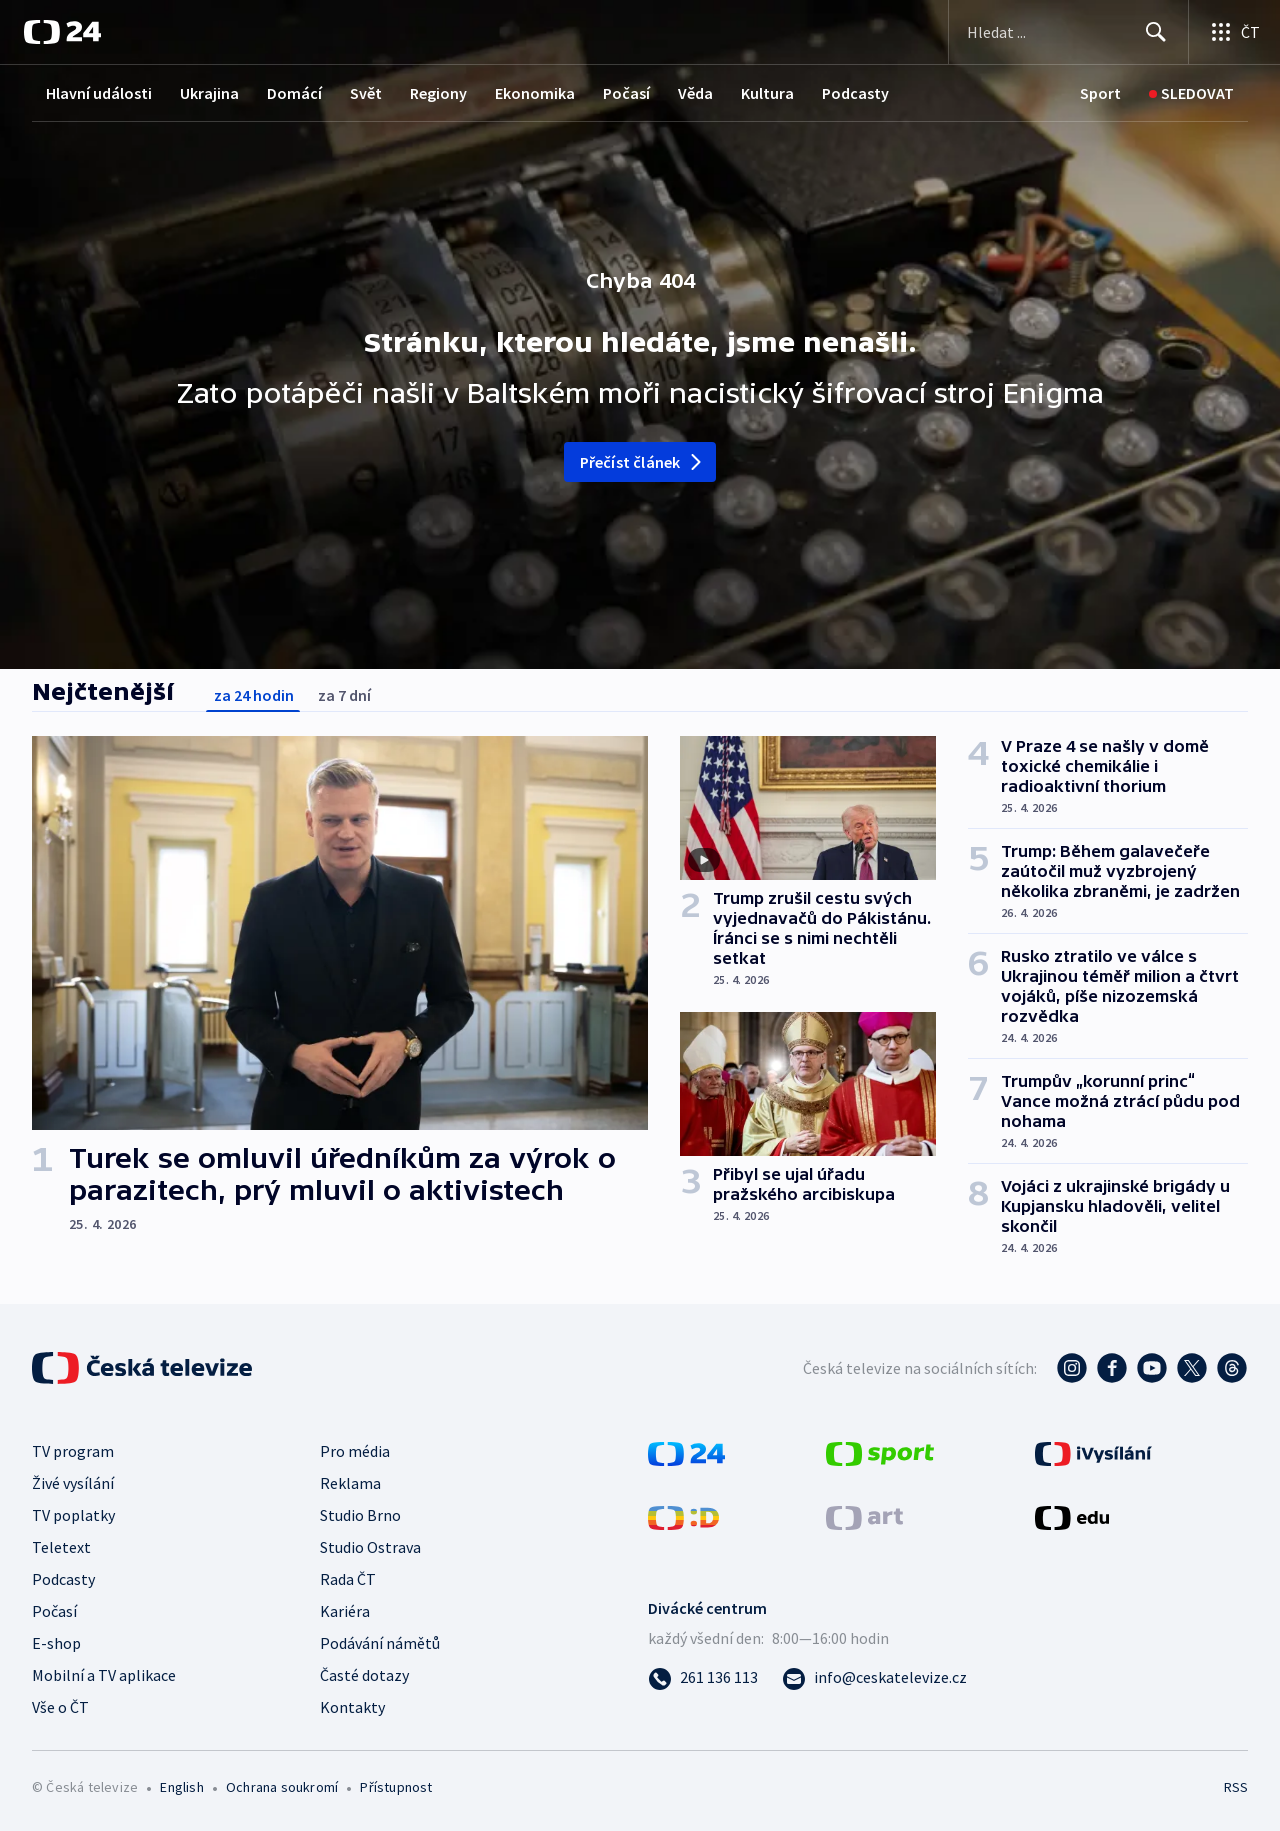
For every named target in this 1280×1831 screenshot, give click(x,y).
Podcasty (855, 93)
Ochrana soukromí (282, 1787)
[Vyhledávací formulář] (1068, 32)
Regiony (438, 93)
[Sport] (1100, 93)
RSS (1236, 1787)
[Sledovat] (1191, 93)
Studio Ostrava (370, 1547)
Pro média (355, 1451)
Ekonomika (535, 93)
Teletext (61, 1547)
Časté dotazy (364, 1675)
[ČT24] (62, 32)
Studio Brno (360, 1515)
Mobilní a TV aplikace (104, 1675)
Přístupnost (396, 1787)
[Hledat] (1156, 32)
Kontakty (352, 1707)
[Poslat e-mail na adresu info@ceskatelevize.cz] (874, 1677)
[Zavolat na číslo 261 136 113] (703, 1677)
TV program (73, 1451)
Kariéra (345, 1611)
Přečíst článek (642, 462)
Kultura (767, 93)
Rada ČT (348, 1579)
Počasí (626, 93)
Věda (695, 93)
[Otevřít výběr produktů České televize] (1234, 32)
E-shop (56, 1643)
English (181, 1787)
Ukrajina (209, 93)
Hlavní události (99, 93)
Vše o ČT (60, 1707)
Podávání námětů (380, 1643)
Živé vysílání (73, 1483)
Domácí (294, 93)
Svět (366, 93)
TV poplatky (73, 1515)
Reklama (350, 1483)
